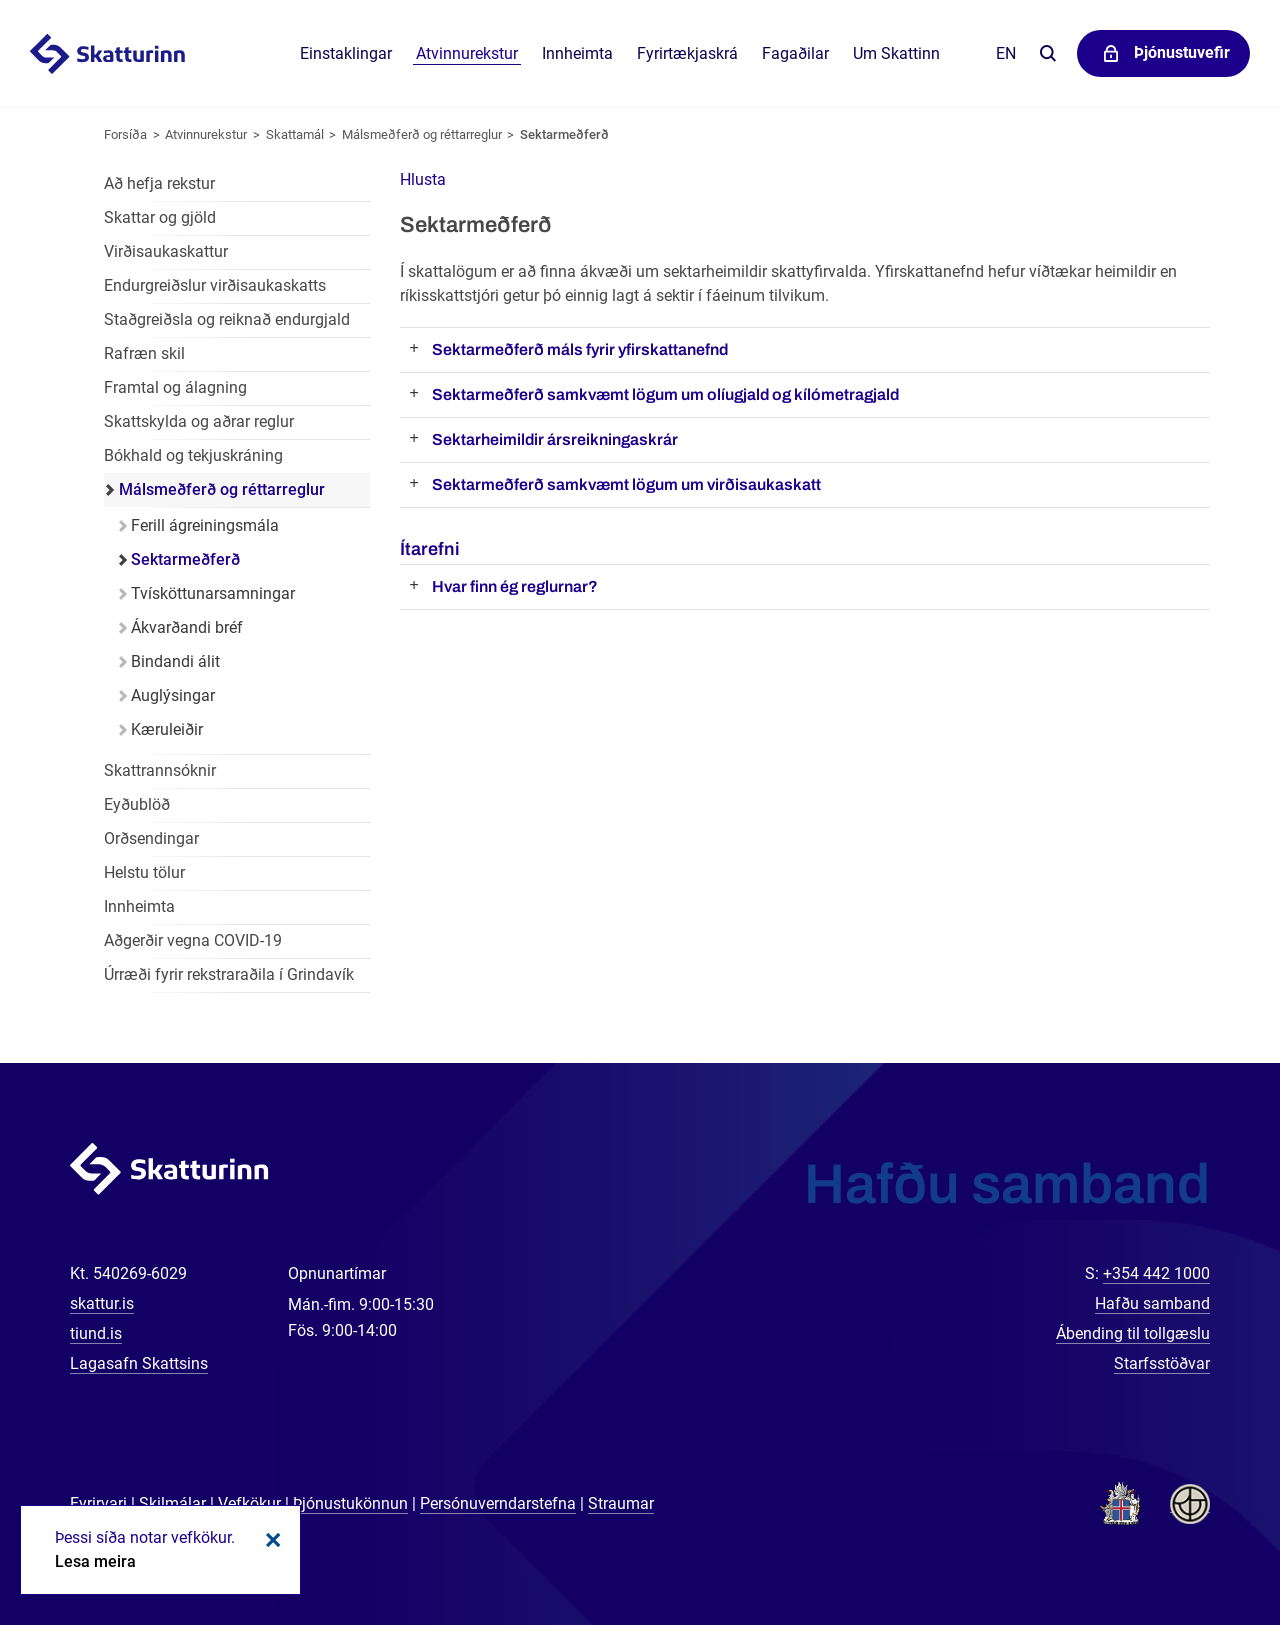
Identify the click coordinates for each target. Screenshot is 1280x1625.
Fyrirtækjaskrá (687, 53)
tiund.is (96, 1333)
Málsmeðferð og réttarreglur (422, 134)
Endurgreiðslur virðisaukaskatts (215, 285)
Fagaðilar (795, 53)
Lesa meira (95, 1561)
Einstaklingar (346, 53)
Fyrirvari (98, 1503)
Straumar (621, 1503)
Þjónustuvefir (1182, 52)
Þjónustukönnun (350, 1503)
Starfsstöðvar (1162, 1363)
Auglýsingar (173, 695)
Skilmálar (172, 1503)
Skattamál (295, 134)
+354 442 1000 (1156, 1273)
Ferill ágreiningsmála (205, 525)
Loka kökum (270, 1540)
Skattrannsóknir (160, 770)
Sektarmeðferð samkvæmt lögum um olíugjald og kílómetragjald (665, 394)
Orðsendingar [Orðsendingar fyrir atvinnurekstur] (151, 838)
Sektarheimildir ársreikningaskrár (555, 439)
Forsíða (125, 134)
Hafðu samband (1152, 1303)
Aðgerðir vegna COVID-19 (193, 940)
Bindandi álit (175, 661)
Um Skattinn (896, 53)
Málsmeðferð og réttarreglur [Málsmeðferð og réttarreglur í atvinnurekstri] (222, 489)
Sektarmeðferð (564, 134)
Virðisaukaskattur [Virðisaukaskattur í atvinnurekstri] (166, 251)
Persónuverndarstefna (498, 1503)
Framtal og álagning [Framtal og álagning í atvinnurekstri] (175, 387)
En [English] (1006, 53)
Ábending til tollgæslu (1133, 1333)
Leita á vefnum (1047, 54)
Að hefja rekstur (159, 183)
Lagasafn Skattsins (139, 1363)
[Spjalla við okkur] (1200, 1545)
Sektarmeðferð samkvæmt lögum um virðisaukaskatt (626, 484)
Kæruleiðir (167, 729)
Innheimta (577, 53)
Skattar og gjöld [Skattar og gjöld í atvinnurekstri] (160, 217)
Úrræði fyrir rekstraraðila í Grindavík (229, 974)
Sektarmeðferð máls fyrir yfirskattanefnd (580, 349)
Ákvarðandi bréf (187, 627)
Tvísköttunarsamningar (213, 593)
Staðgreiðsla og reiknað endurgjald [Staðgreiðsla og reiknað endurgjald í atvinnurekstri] (227, 319)
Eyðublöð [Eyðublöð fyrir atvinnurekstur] (137, 804)
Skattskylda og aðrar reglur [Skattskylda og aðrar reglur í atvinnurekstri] (199, 421)
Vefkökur (249, 1503)
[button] (423, 179)
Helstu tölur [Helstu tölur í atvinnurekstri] (144, 872)
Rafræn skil (144, 353)
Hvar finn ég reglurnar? (515, 586)
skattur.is (102, 1303)
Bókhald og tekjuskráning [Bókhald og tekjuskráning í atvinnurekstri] (193, 455)
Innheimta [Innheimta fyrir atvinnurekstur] (139, 906)
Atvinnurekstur (206, 134)
